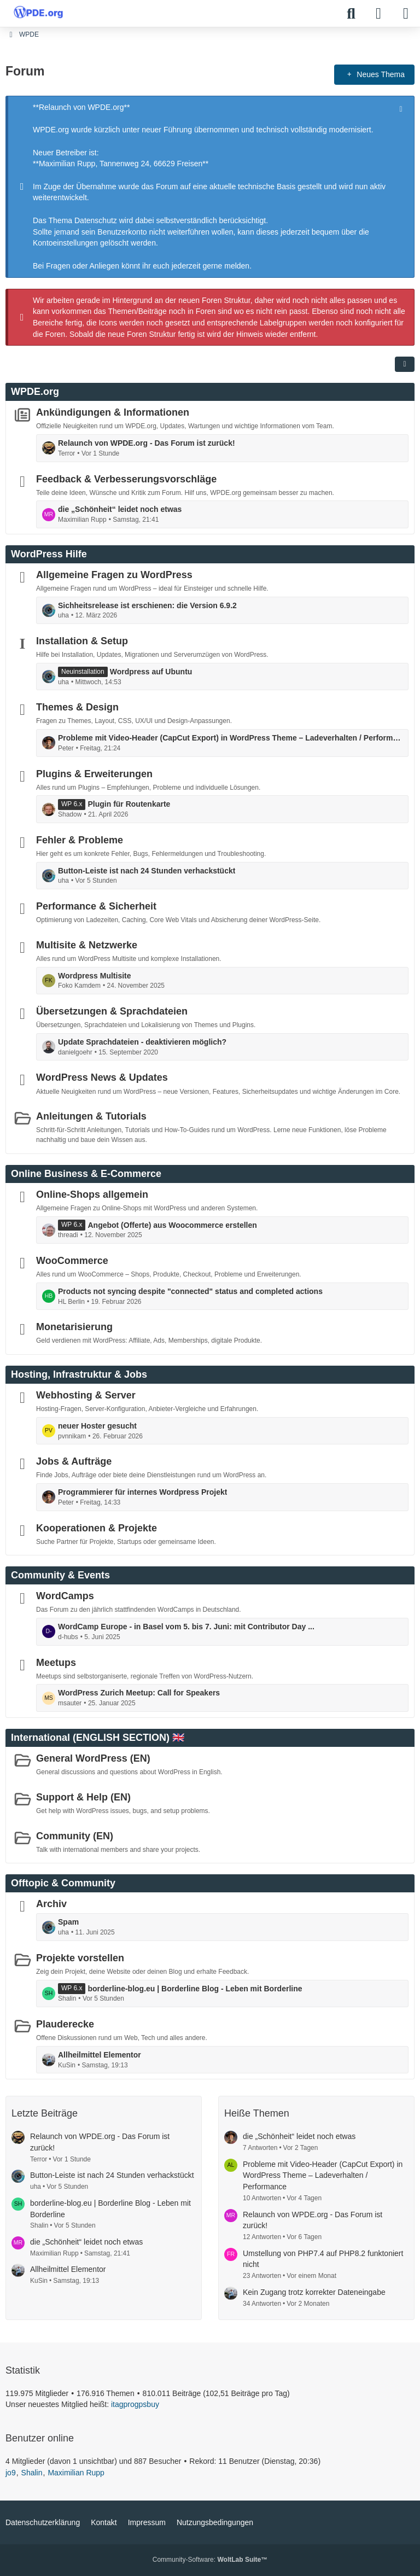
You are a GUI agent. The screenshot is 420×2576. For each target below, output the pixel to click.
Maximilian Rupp (76, 2472)
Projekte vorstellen (80, 1958)
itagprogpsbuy (135, 2404)
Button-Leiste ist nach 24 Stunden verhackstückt (146, 870)
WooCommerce (72, 1260)
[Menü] (406, 14)
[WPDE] (38, 12)
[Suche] (351, 14)
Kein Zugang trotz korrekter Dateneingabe (314, 2292)
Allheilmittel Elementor (99, 2054)
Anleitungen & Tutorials (91, 1116)
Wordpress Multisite (94, 975)
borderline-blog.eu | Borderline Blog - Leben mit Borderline (195, 1988)
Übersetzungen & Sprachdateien (112, 1011)
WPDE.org (35, 391)
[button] (405, 364)
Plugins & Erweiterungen (94, 773)
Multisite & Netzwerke (86, 945)
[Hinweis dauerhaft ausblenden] (402, 107)
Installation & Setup (82, 641)
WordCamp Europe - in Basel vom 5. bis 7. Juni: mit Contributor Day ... (186, 1626)
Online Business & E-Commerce (86, 1173)
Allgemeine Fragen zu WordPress (114, 574)
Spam (68, 1922)
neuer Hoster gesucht (97, 1425)
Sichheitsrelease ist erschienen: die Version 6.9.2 (147, 605)
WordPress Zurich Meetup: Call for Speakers (139, 1692)
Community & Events (60, 1575)
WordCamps (65, 1595)
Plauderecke (65, 2024)
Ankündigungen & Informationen (112, 412)
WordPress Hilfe (49, 554)
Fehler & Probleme (79, 840)
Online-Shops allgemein (92, 1194)
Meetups (56, 1662)
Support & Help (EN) (83, 1797)
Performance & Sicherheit (96, 906)
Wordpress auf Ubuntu (151, 671)
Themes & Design (77, 707)
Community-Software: (210, 2559)
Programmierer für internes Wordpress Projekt (142, 1492)
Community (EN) (74, 1835)
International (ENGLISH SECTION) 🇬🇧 (97, 1737)
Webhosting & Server (86, 1395)
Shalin (32, 2472)
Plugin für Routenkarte (129, 804)
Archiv (51, 1903)
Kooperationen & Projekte (96, 1527)
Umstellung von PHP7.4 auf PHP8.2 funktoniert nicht (323, 2259)
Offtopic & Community (63, 1883)
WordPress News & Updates (102, 1077)
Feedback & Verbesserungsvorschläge (126, 478)
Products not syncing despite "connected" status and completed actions (190, 1291)
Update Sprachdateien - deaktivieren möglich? (142, 1042)
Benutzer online (39, 2438)
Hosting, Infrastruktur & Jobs (79, 1374)
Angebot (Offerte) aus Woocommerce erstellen (172, 1224)
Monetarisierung (74, 1326)
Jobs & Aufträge (74, 1461)
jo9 (10, 2472)
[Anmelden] (378, 13)
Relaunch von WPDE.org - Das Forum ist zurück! (146, 443)
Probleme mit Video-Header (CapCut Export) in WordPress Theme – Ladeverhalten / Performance (230, 737)
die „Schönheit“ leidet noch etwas (120, 509)
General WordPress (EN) (93, 1758)
